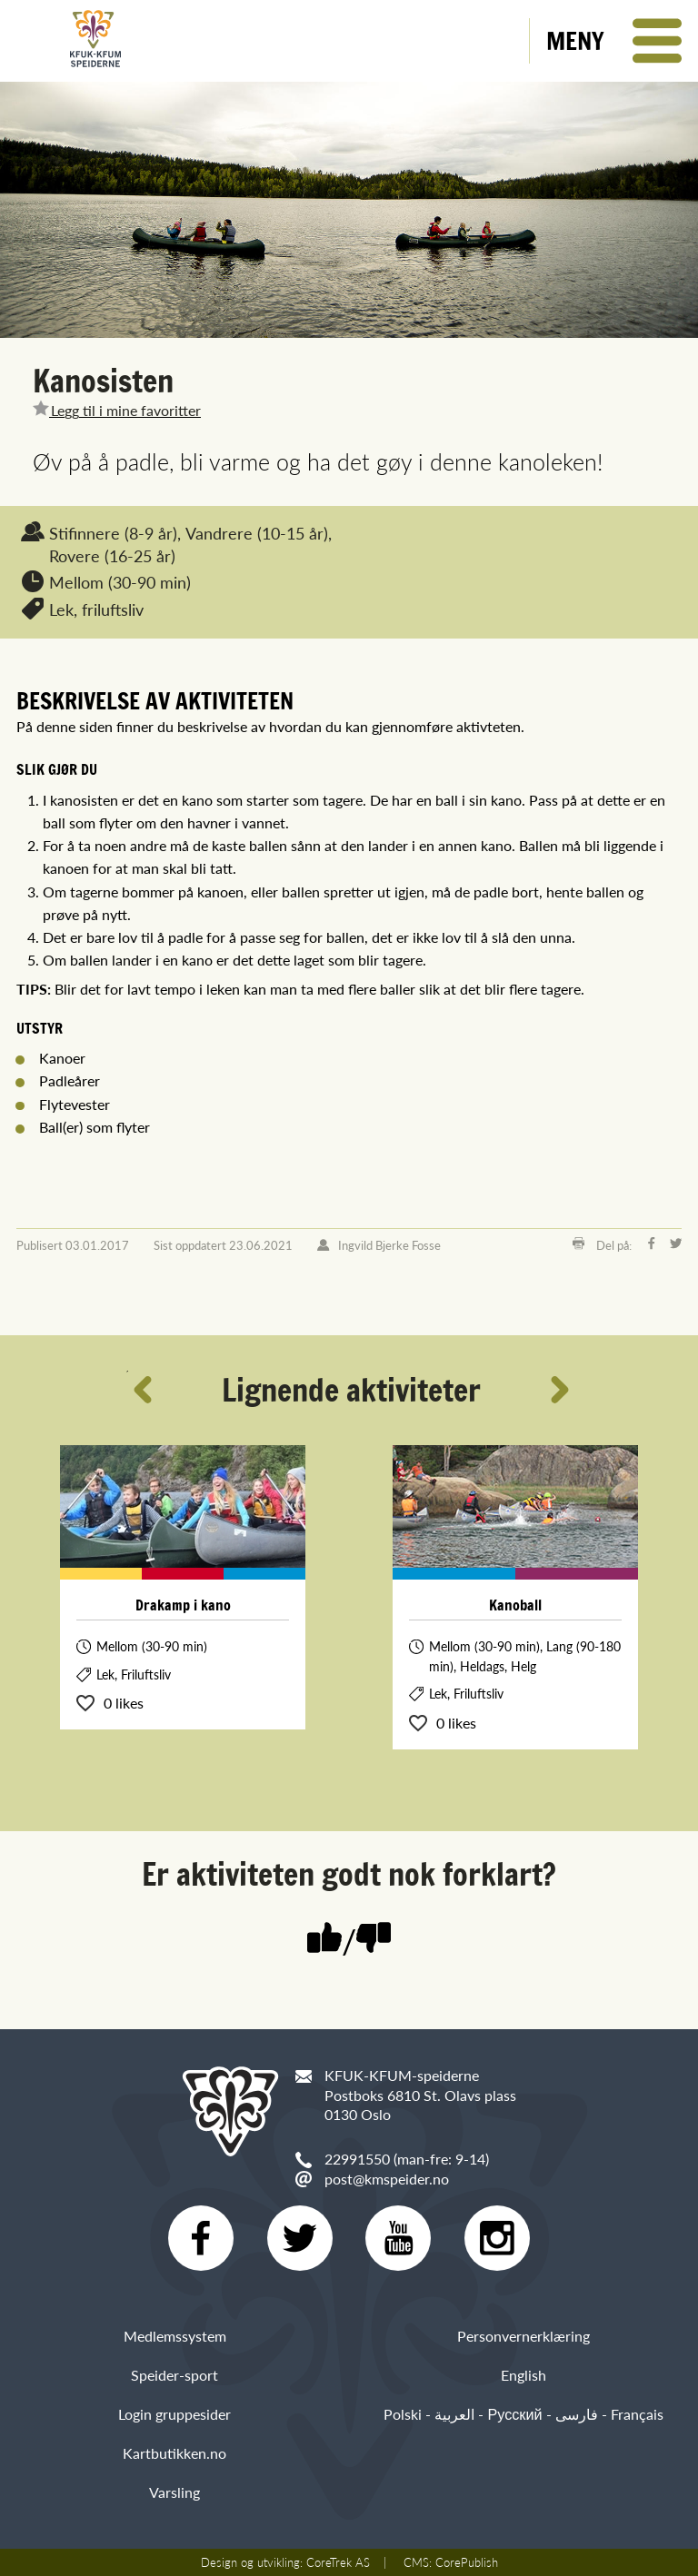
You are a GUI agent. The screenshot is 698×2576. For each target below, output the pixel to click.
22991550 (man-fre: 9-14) (406, 2158)
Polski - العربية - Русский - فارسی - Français (523, 2413)
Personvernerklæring (523, 2335)
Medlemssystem (175, 2335)
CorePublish (466, 2562)
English (523, 2374)
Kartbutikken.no (174, 2452)
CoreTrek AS (338, 2562)
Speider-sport (174, 2374)
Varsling (174, 2492)
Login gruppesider (174, 2413)
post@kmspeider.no (386, 2178)
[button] (614, 41)
